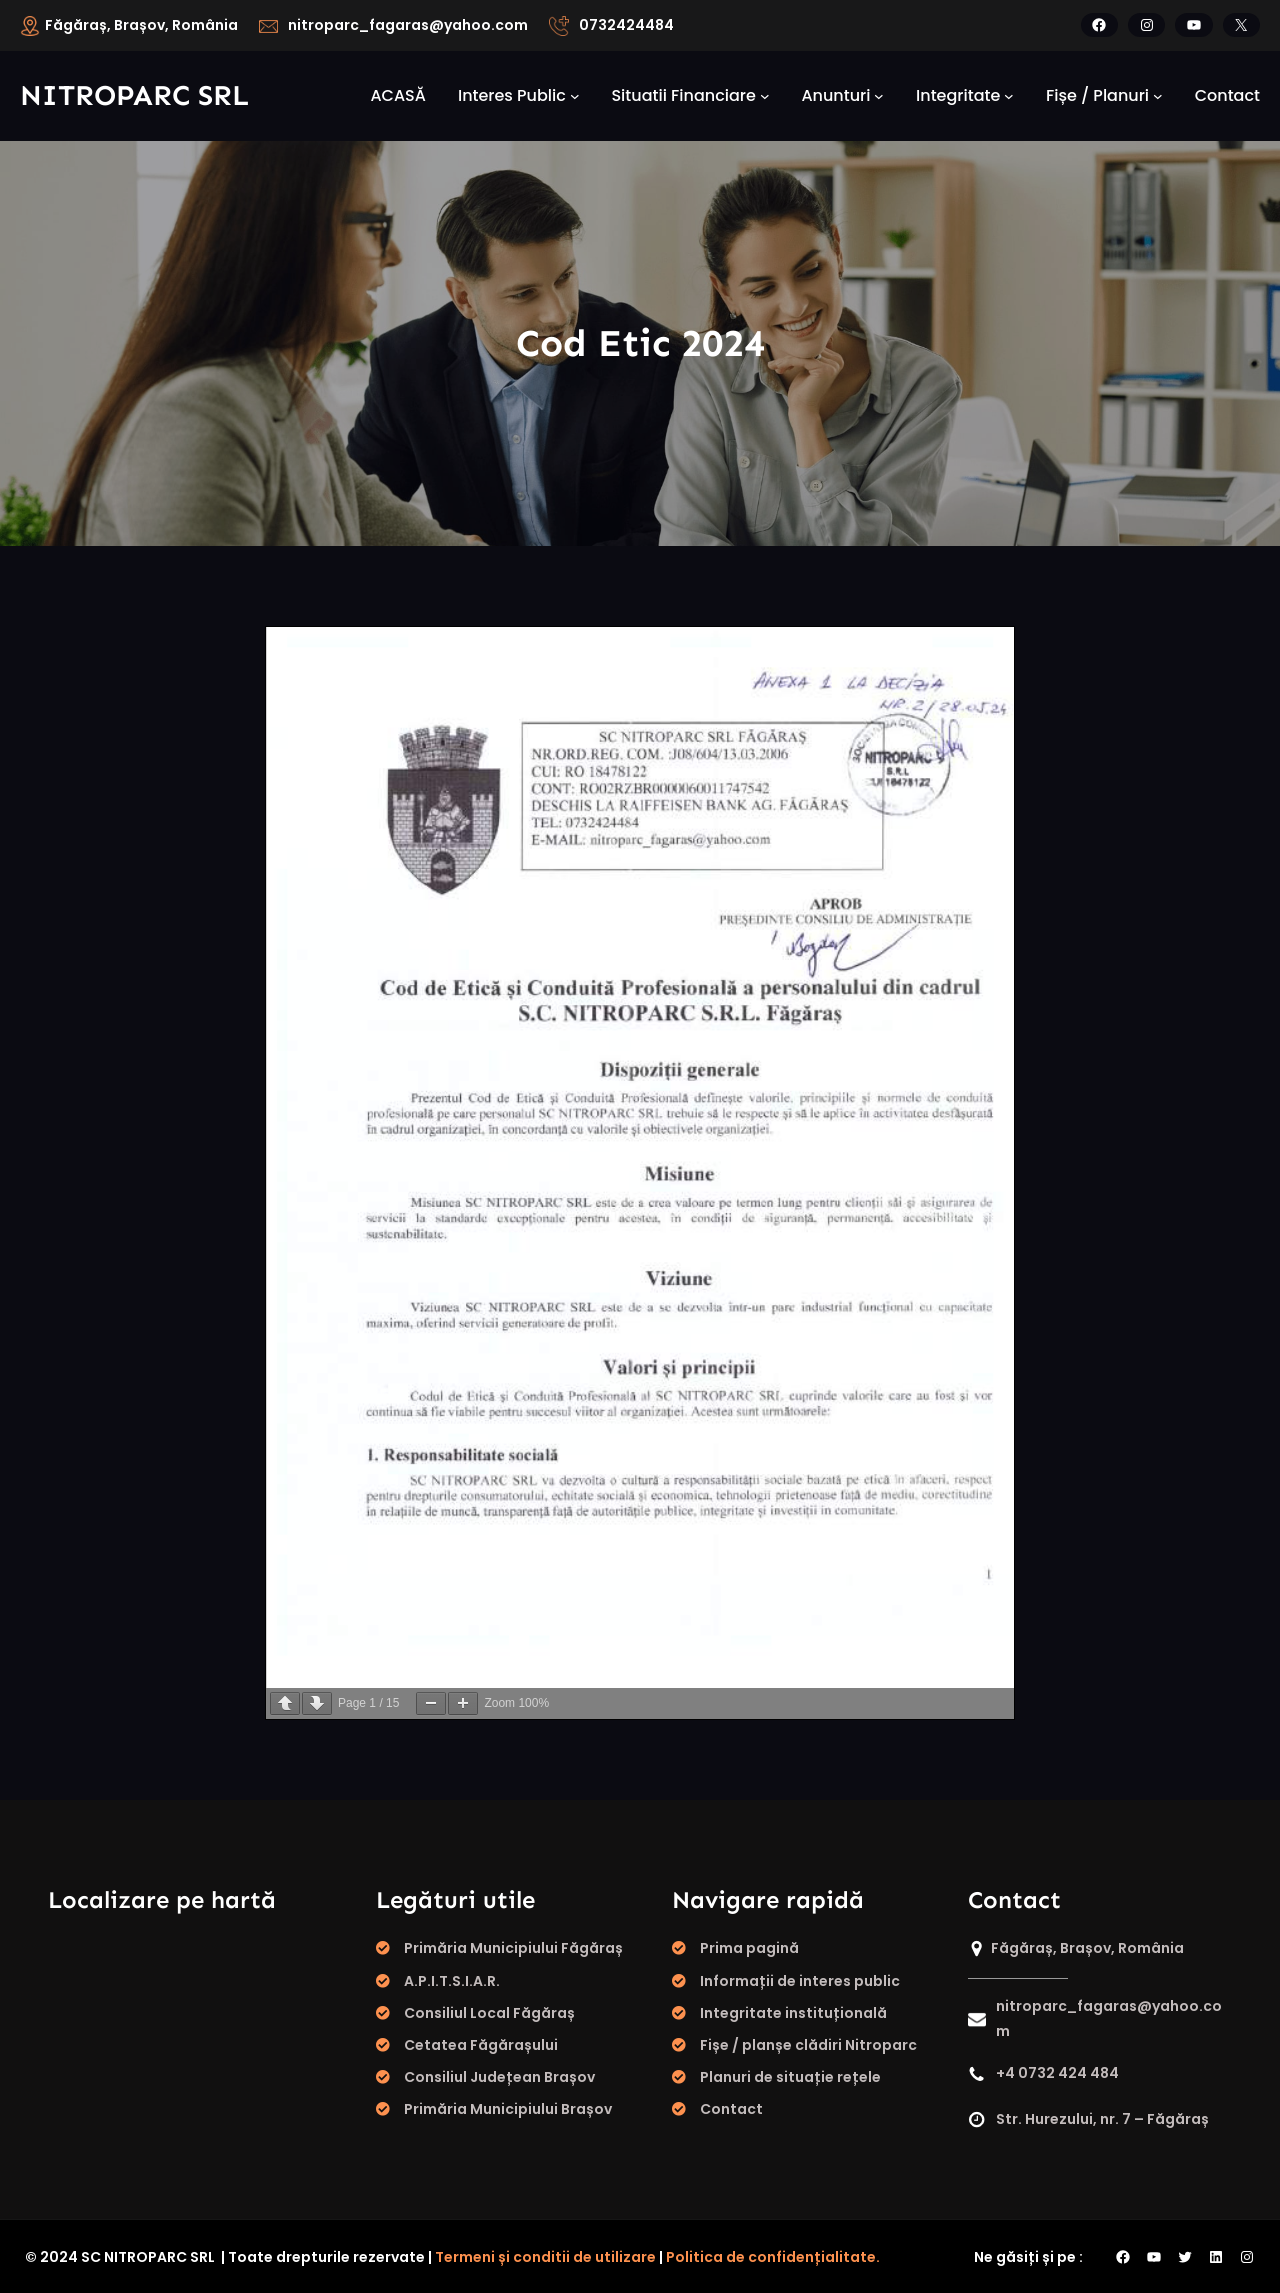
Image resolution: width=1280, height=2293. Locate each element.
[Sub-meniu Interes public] (575, 96)
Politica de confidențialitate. (773, 2257)
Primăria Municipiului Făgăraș (513, 1948)
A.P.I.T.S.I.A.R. (452, 1981)
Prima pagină (749, 1948)
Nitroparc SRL (134, 95)
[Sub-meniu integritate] (1009, 96)
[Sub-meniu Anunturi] (879, 96)
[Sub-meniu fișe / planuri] (1158, 96)
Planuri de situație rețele (790, 2077)
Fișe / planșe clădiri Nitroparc (808, 2045)
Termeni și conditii (501, 2257)
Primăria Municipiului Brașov (508, 2109)
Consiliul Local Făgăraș (489, 2013)
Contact (731, 2109)
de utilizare (614, 2257)
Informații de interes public (800, 1981)
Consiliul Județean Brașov (499, 2077)
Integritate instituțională (793, 2013)
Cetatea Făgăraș (468, 2045)
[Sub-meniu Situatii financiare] (765, 96)
